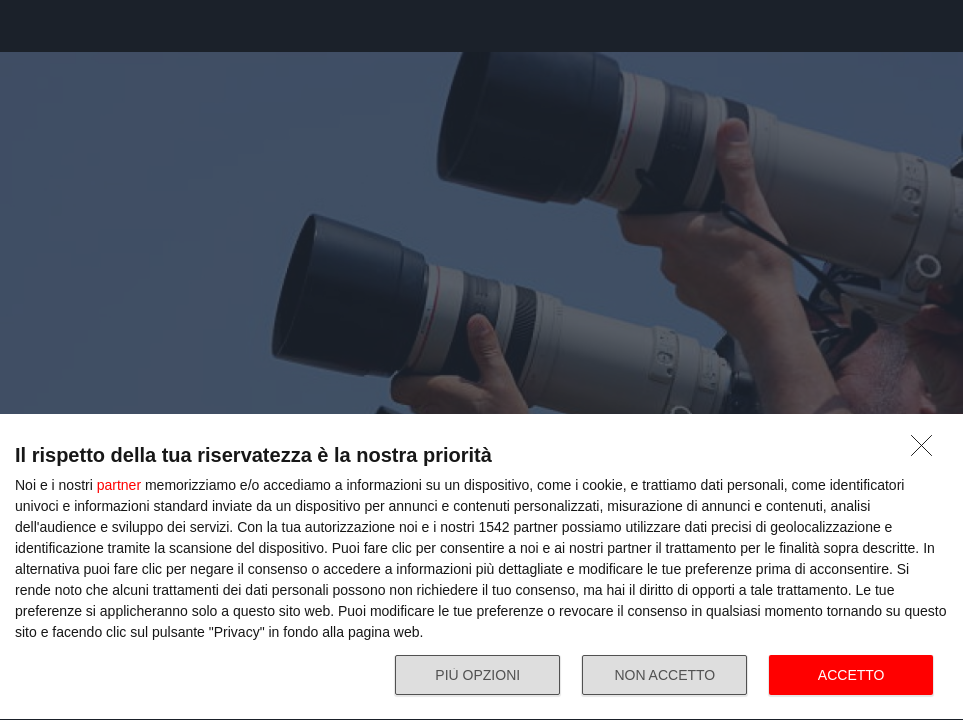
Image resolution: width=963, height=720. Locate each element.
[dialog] (481, 567)
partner (119, 485)
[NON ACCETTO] (927, 451)
